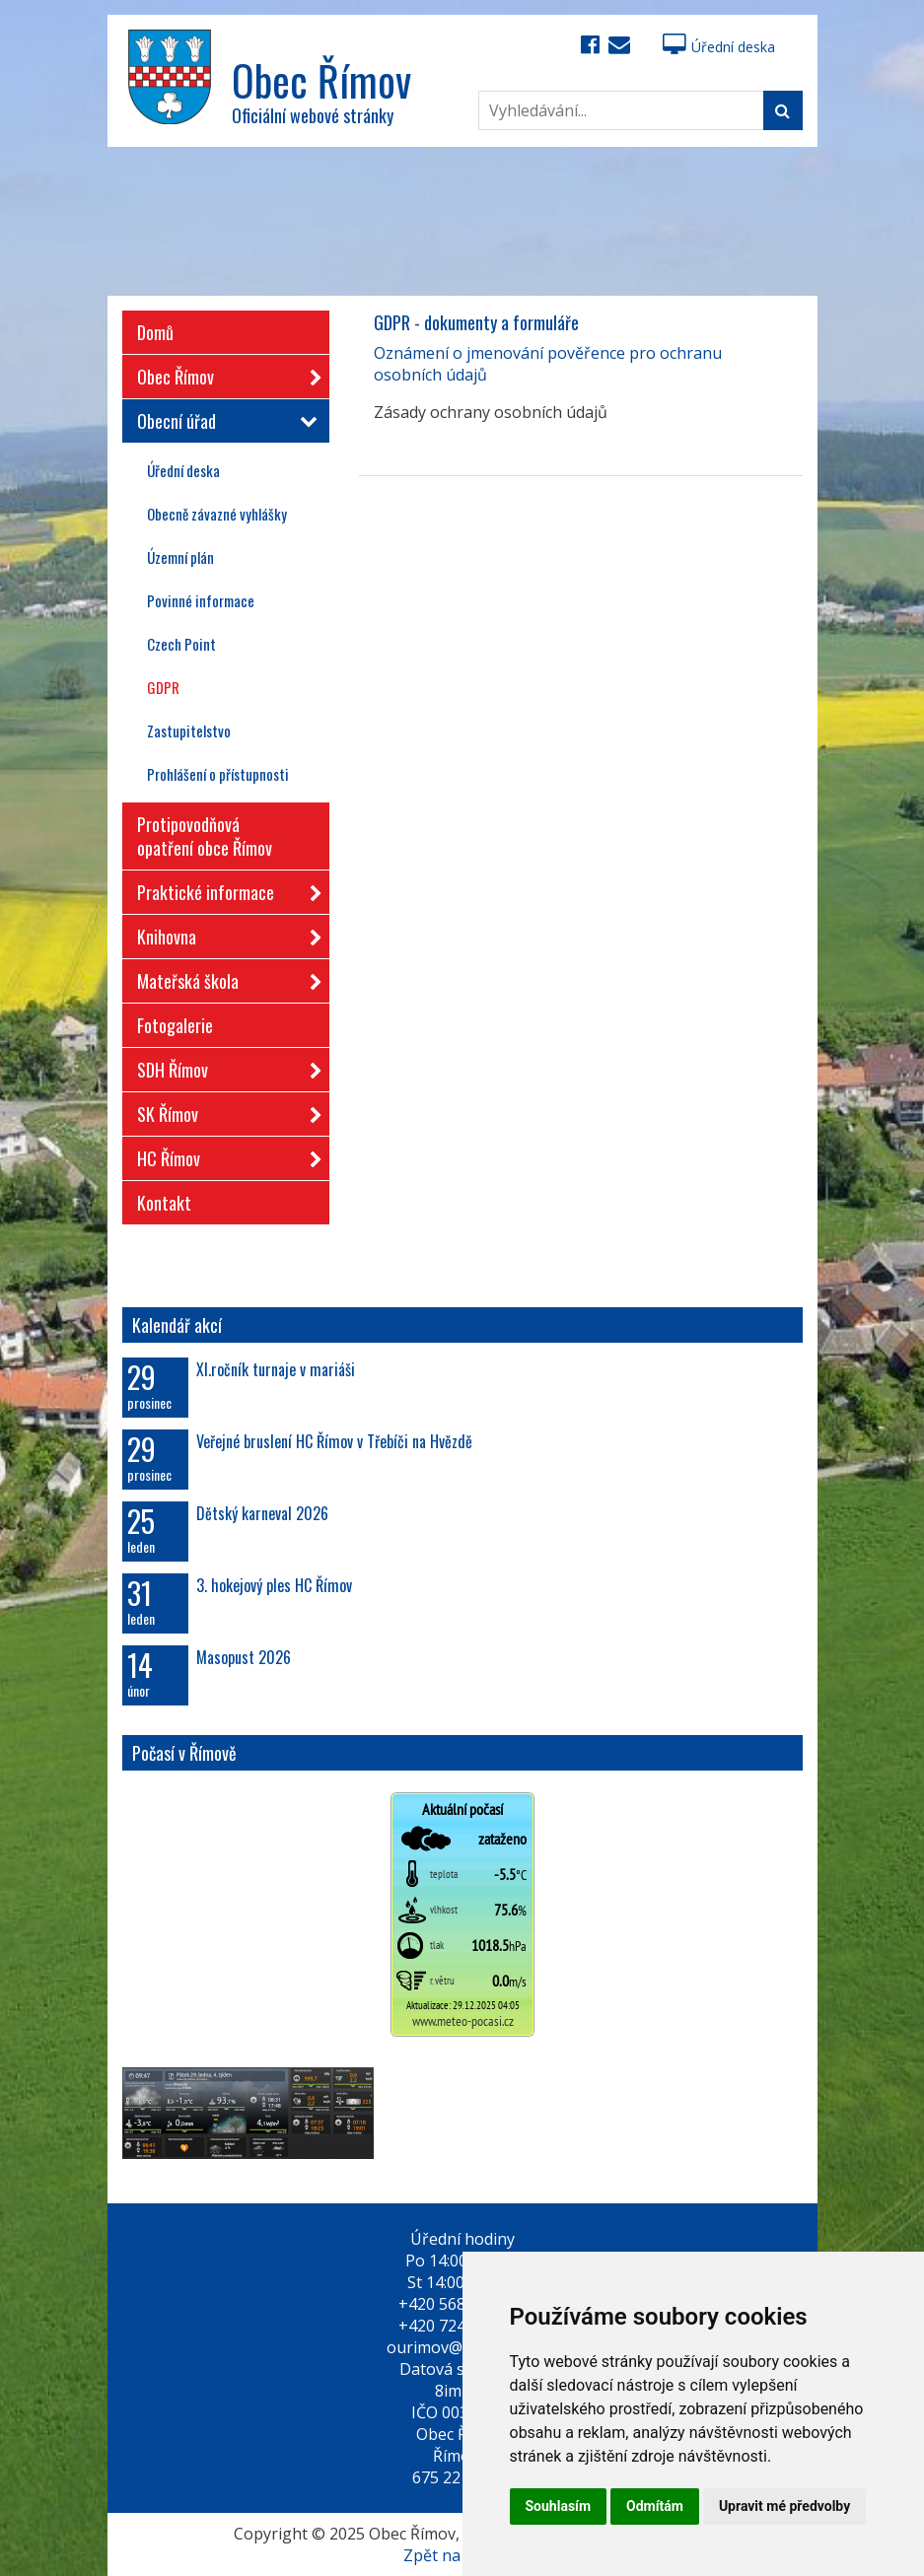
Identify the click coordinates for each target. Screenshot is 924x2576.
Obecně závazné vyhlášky (217, 513)
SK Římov (223, 1110)
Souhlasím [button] (559, 2506)
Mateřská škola (223, 977)
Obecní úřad (223, 421)
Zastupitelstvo (189, 730)
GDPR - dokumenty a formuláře (476, 322)
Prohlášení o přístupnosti (218, 774)
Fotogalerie (175, 1025)
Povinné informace (200, 600)
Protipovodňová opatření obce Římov (204, 836)
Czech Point (181, 644)
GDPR (163, 687)
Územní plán (180, 557)
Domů (155, 332)
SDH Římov (223, 1066)
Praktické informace (223, 888)
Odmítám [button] (654, 2506)
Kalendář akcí (177, 1325)
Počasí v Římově (184, 1753)
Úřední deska (719, 46)
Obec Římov (223, 373)
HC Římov (223, 1155)
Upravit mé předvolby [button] (784, 2506)
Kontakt (164, 1203)
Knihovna (223, 933)
